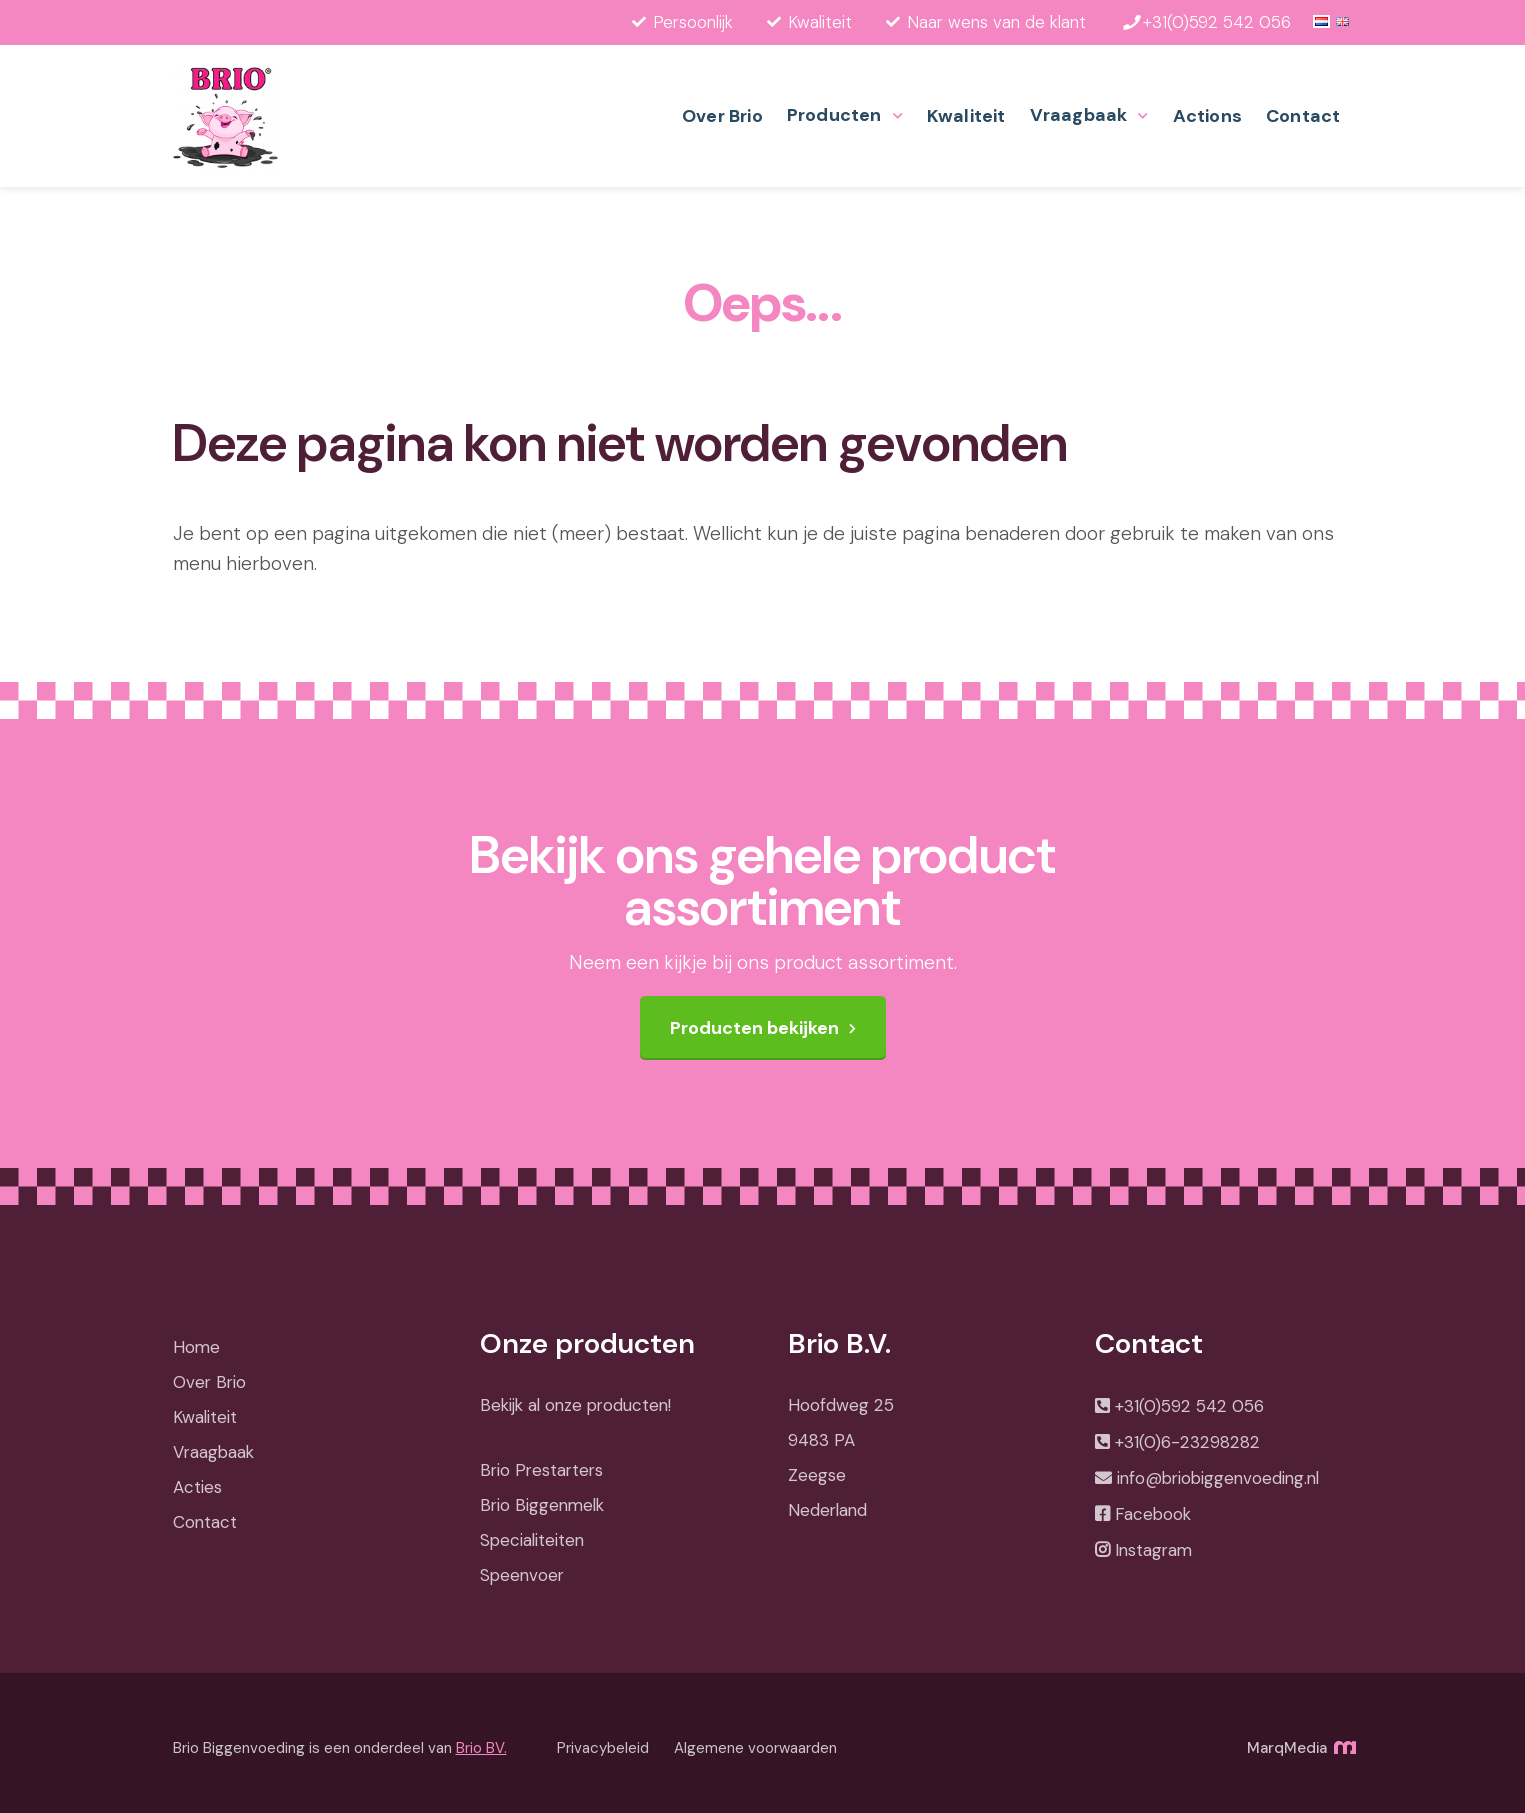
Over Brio (722, 116)
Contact (1303, 116)
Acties (197, 1487)
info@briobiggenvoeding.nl (1218, 1478)
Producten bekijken (754, 1028)
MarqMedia (1300, 1748)
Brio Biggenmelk (542, 1505)
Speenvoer (522, 1575)
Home (196, 1347)
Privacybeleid (603, 1748)
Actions (1207, 116)
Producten (834, 115)
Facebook (1153, 1514)
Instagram (1153, 1550)
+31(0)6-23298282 (1187, 1442)
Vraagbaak (1079, 115)
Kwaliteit (966, 116)
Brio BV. (481, 1748)
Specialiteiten (532, 1540)
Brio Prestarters (541, 1470)
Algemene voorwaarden (755, 1748)
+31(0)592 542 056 (1189, 1406)
